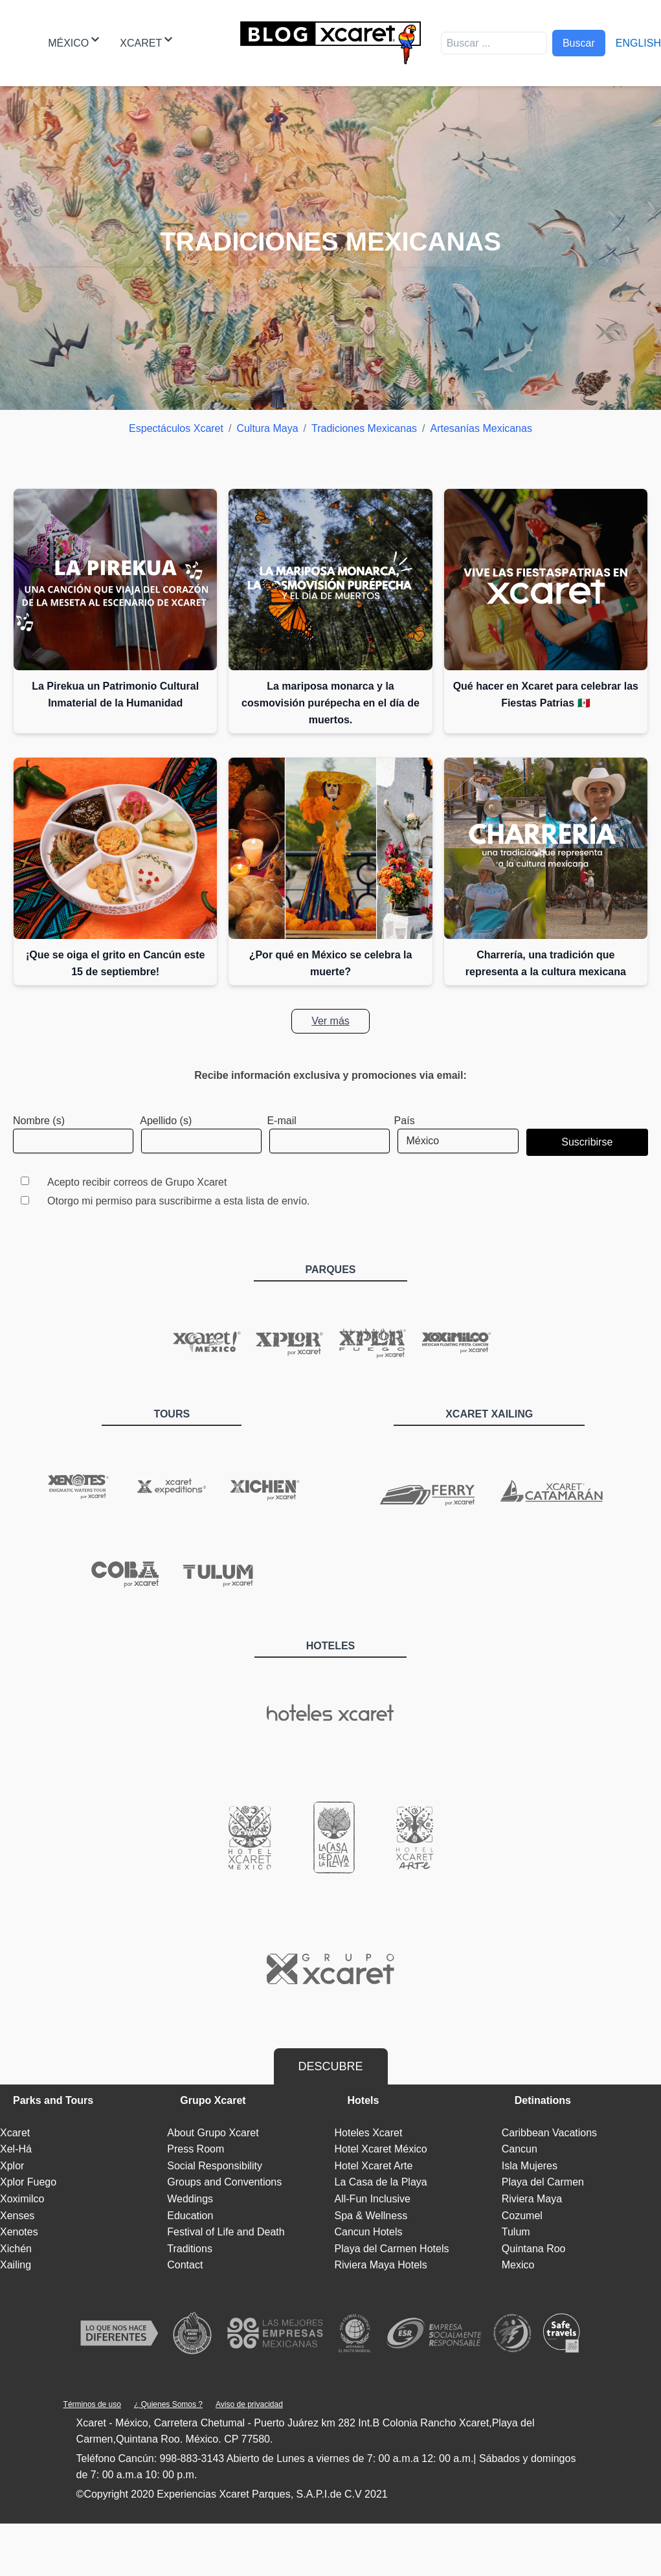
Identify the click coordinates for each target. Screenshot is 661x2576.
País (404, 1120)
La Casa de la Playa (381, 2181)
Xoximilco (22, 2198)
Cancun (519, 2148)
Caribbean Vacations (549, 2132)
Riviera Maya (532, 2198)
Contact (185, 2264)
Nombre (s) (39, 1120)
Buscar (579, 43)
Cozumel (522, 2215)
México (73, 42)
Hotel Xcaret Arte (374, 2165)
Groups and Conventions (224, 2181)
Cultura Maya (267, 428)
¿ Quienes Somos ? (168, 2404)
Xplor (12, 2165)
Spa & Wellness (371, 2215)
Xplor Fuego (28, 2181)
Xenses (17, 2215)
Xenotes (19, 2231)
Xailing (15, 2264)
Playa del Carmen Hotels (392, 2248)
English (638, 43)
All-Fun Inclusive (372, 2198)
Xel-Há (16, 2148)
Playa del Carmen (543, 2181)
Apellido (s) (166, 1120)
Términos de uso (92, 2404)
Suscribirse (586, 1141)
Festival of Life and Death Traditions (225, 2240)
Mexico (518, 2264)
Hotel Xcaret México (381, 2148)
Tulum (516, 2231)
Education (190, 2215)
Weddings (190, 2198)
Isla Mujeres (529, 2165)
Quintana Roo (534, 2248)
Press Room (195, 2148)
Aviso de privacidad (249, 2404)
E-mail (281, 1120)
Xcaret (146, 42)
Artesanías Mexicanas (481, 428)
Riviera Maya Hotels (381, 2264)
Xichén (16, 2248)
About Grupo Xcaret (212, 2132)
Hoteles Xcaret (369, 2132)
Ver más (330, 1020)
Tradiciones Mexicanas (364, 428)
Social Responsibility (214, 2165)
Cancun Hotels (369, 2231)
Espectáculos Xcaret (176, 428)
